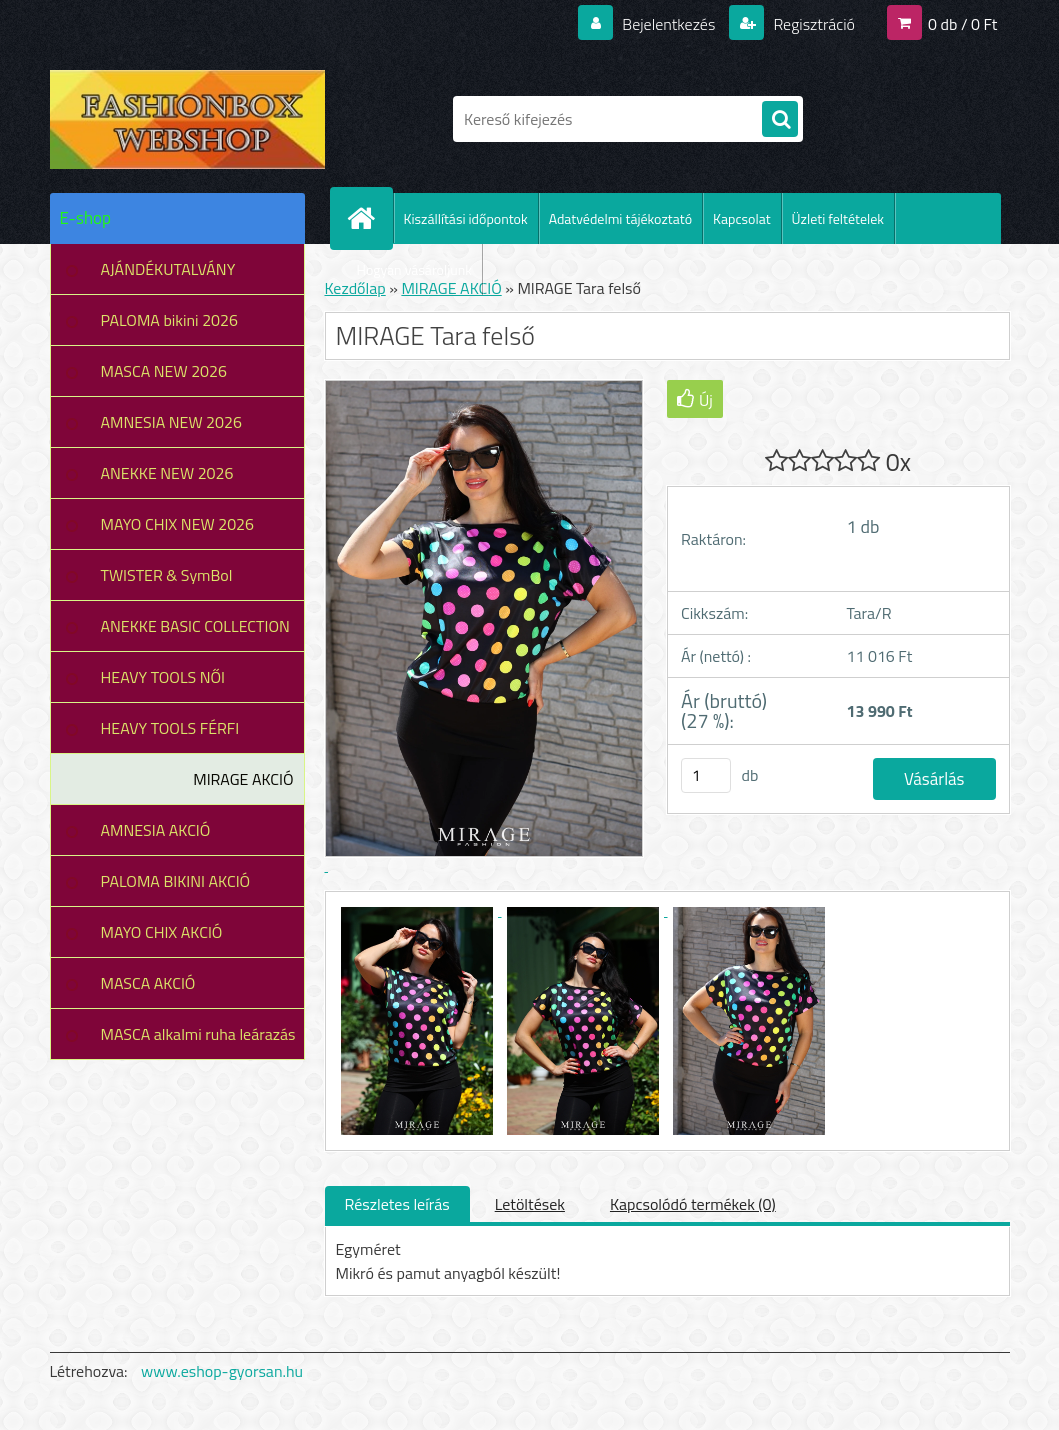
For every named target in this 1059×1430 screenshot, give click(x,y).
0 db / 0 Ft (962, 24)
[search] (780, 120)
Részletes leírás (397, 1204)
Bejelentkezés (669, 24)
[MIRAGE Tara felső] (419, 910)
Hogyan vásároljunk (414, 269)
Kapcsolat (742, 218)
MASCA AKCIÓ (148, 983)
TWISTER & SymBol (167, 575)
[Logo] (187, 119)
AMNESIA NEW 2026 (171, 422)
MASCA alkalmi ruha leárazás (198, 1034)
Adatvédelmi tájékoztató (620, 218)
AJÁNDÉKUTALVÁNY (168, 269)
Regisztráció (812, 24)
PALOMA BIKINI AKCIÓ (176, 881)
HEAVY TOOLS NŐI (163, 677)
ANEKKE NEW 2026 (167, 473)
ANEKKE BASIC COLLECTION (195, 626)
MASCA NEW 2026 (164, 371)
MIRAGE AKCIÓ (243, 779)
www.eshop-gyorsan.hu (222, 1371)
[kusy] (706, 775)
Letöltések (530, 1204)
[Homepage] (370, 218)
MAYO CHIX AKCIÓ (162, 932)
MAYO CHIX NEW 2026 (178, 524)
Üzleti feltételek (838, 218)
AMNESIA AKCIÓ (156, 830)
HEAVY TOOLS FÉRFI (170, 728)
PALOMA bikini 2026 (169, 320)
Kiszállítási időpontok (466, 218)
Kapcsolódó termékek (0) (693, 1204)
